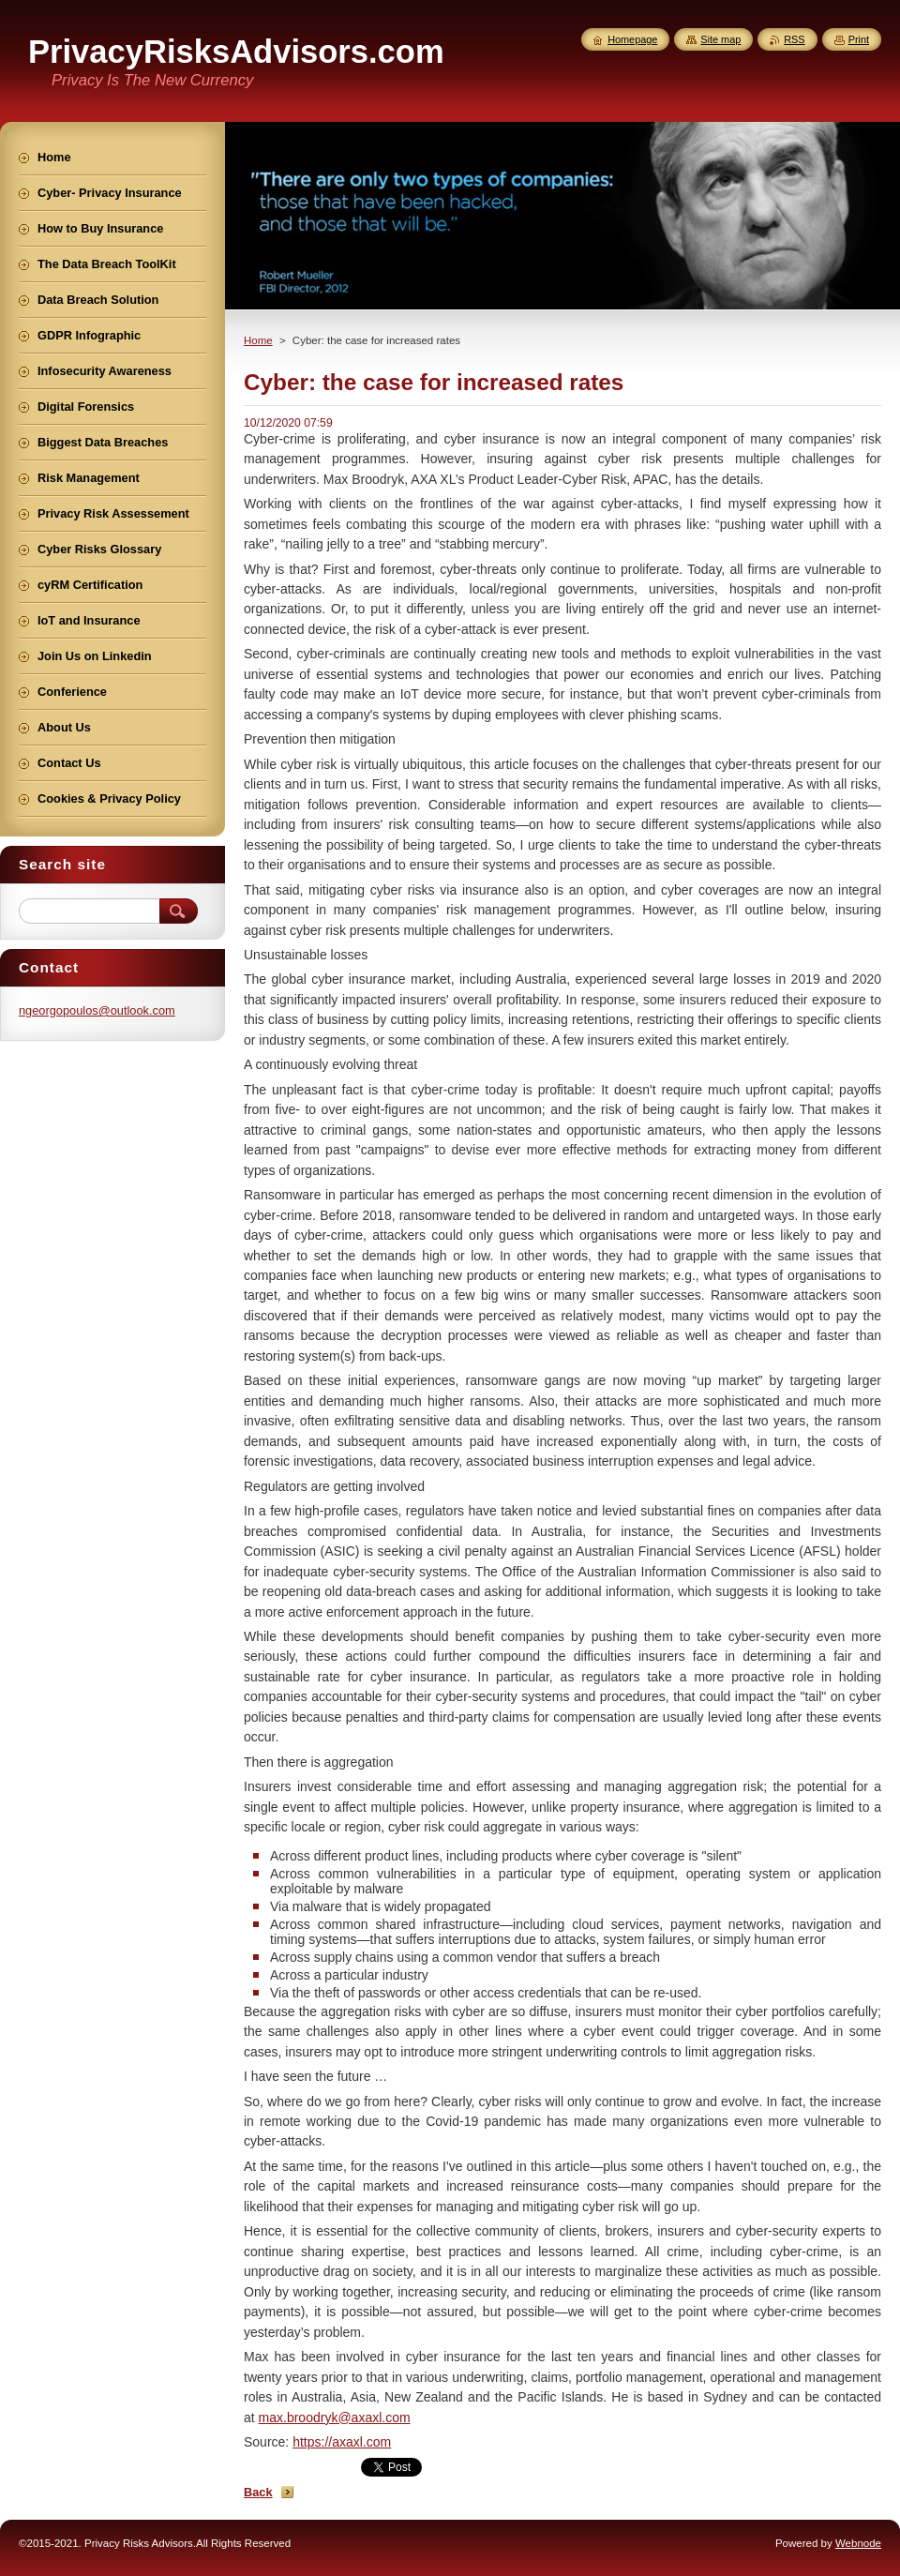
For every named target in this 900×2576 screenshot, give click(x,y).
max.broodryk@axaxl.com (335, 2417)
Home (258, 340)
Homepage (632, 39)
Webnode (858, 2543)
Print (858, 39)
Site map (720, 39)
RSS (794, 39)
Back (258, 2492)
